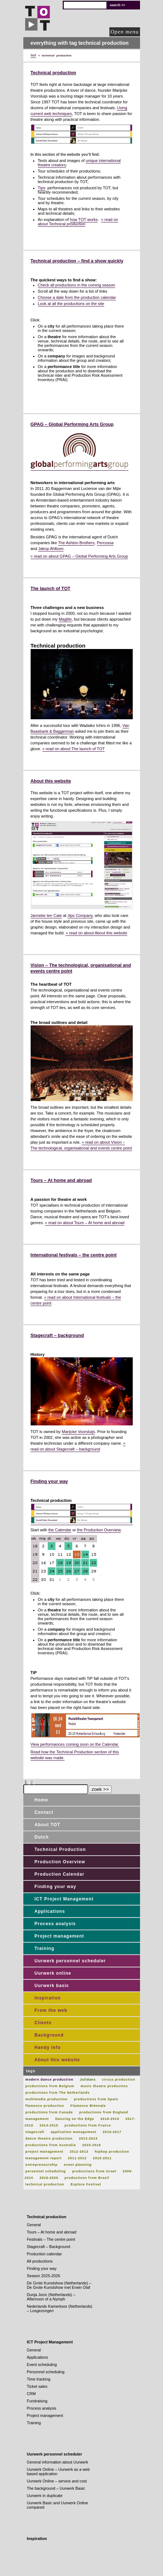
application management (73, 2132)
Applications (50, 1911)
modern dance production (50, 2079)
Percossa (105, 543)
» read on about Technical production (78, 221)
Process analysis (55, 1923)
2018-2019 (109, 2119)
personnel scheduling (46, 2171)
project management (44, 2151)
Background (49, 2035)
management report (44, 2158)
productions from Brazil (87, 2178)
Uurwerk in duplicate (45, 2495)
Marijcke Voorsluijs (78, 1431)
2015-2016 (91, 2145)
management (37, 2119)
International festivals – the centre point (74, 1255)
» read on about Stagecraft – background (78, 1446)
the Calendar (59, 1530)
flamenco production (45, 2106)
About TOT (48, 1824)
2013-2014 (88, 2138)
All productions (40, 2261)
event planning (78, 2165)
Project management (59, 1936)
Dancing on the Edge (74, 2119)
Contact (44, 1812)
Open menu (124, 32)
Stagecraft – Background (48, 2246)
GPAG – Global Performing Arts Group (72, 424)
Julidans (88, 2079)
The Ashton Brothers (76, 543)
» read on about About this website (96, 933)
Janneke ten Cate (46, 915)
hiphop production (112, 2151)
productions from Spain (96, 2099)
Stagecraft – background (57, 1335)
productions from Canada (49, 2112)
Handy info (48, 2047)
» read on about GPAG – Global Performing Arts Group (79, 556)
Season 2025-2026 (43, 2276)
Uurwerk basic (52, 1985)
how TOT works (84, 219)
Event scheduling (42, 2364)
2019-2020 (49, 2178)
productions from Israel (94, 2171)
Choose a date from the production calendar (77, 297)
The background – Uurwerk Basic (56, 2488)
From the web (51, 2010)
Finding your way (49, 1481)
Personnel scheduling (46, 2372)
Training (45, 1948)
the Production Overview (98, 1530)
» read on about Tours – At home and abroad (84, 1222)
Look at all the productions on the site (71, 303)
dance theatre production (49, 2138)
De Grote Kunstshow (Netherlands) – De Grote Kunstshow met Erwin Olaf (59, 2285)
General (34, 2225)
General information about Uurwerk (57, 2462)
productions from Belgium (50, 2086)
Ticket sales (37, 2386)
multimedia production (47, 2099)
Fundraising (37, 2401)
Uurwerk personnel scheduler (70, 1960)
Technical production (53, 72)
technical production (45, 2184)
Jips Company (80, 915)
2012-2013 (79, 2151)
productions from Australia (51, 2145)
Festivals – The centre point (51, 2239)
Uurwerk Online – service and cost (57, 2481)
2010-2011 (102, 2158)
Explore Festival (85, 2184)
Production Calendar (60, 1874)
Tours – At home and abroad (61, 1180)
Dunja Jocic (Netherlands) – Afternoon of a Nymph (51, 2296)
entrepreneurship (42, 2165)
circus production (118, 2079)
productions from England (103, 2112)
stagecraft (35, 2132)
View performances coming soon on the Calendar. (75, 1744)
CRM (31, 2393)
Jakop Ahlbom (50, 548)
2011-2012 (77, 2158)
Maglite (65, 619)
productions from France (88, 2125)
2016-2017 (112, 2132)
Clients (43, 2022)
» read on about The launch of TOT (73, 749)
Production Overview (60, 1861)
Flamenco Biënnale (88, 2106)
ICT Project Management (64, 1899)
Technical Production (60, 1849)
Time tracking (38, 2379)
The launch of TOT (51, 588)
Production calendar (44, 2254)
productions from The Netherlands (58, 2092)
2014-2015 (49, 2125)
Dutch (42, 1837)
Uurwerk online (53, 1973)
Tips (41, 188)
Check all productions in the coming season (76, 285)
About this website (51, 781)
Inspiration (48, 1998)
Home (41, 1800)
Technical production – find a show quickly (77, 261)
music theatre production (104, 2086)
